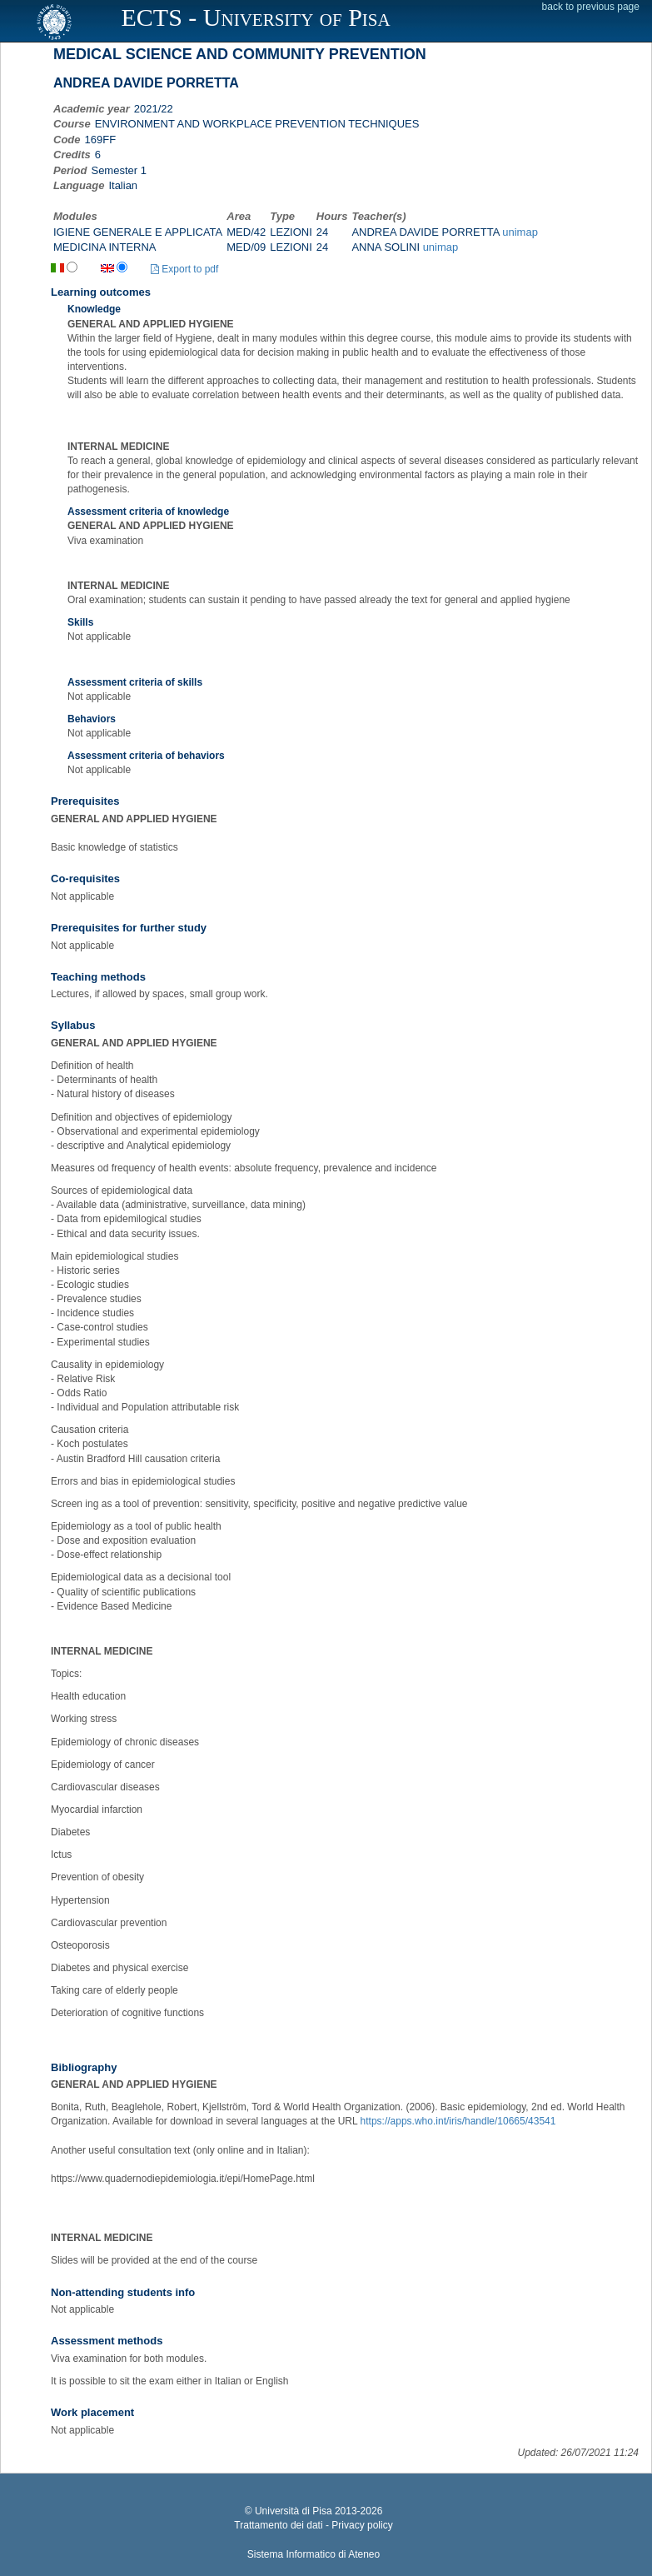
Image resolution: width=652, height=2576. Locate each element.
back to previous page (591, 6)
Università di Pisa (293, 2511)
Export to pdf (184, 269)
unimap (520, 232)
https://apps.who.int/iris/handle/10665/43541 (458, 2121)
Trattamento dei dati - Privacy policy (313, 2525)
